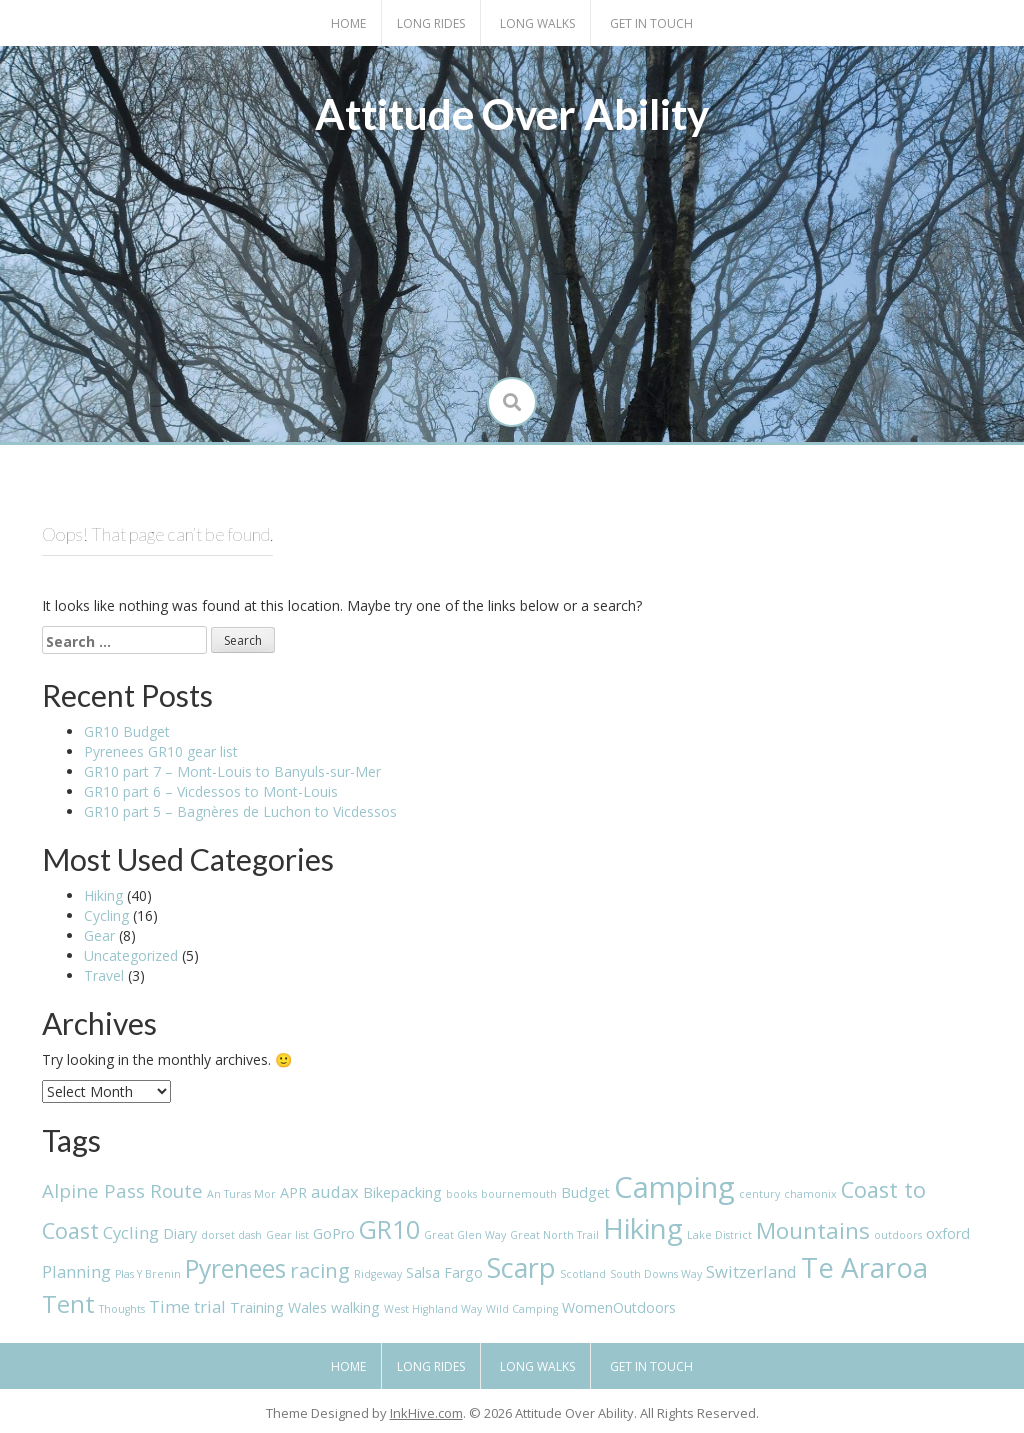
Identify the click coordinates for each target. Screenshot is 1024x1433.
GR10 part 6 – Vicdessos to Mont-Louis (211, 791)
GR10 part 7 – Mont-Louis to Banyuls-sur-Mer (232, 771)
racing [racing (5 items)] (320, 1270)
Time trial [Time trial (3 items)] (187, 1306)
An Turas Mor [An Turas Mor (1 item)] (241, 1194)
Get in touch (651, 23)
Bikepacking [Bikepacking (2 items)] (402, 1192)
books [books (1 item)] (461, 1194)
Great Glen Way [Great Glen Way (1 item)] (465, 1235)
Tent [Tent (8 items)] (68, 1304)
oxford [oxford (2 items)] (948, 1233)
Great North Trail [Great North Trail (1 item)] (554, 1235)
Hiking (103, 895)
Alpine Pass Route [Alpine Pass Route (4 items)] (122, 1190)
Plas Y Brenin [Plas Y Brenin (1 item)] (148, 1274)
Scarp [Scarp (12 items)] (521, 1267)
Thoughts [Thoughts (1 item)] (122, 1309)
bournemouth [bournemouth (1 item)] (519, 1194)
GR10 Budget (127, 731)
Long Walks (537, 23)
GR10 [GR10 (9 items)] (389, 1229)
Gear (99, 935)
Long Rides (431, 23)
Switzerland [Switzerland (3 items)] (751, 1271)
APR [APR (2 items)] (293, 1192)
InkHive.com (426, 1413)
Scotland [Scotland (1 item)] (583, 1274)
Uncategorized (131, 955)
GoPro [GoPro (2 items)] (334, 1233)
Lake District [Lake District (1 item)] (719, 1235)
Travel (104, 975)
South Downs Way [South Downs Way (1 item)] (656, 1274)
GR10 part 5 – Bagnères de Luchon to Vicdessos (240, 811)
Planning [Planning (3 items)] (76, 1271)
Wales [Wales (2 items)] (307, 1307)
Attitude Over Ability (512, 114)
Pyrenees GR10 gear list (161, 751)
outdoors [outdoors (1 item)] (898, 1235)
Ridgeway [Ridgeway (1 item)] (378, 1274)
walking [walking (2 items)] (355, 1307)
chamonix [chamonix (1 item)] (810, 1194)
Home (348, 23)
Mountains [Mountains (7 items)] (813, 1230)
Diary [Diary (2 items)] (180, 1233)
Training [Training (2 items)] (257, 1307)
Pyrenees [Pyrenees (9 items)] (235, 1268)
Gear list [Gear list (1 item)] (287, 1235)
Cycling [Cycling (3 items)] (131, 1232)
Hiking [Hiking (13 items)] (643, 1228)
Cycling (106, 915)
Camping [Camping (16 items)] (674, 1187)
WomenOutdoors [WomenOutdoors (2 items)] (619, 1307)
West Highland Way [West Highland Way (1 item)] (433, 1309)
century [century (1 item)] (759, 1194)
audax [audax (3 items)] (335, 1191)
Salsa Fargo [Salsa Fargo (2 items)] (444, 1272)
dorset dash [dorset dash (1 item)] (231, 1235)
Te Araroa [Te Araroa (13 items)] (864, 1267)
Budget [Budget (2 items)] (585, 1192)
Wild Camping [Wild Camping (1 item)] (522, 1309)
